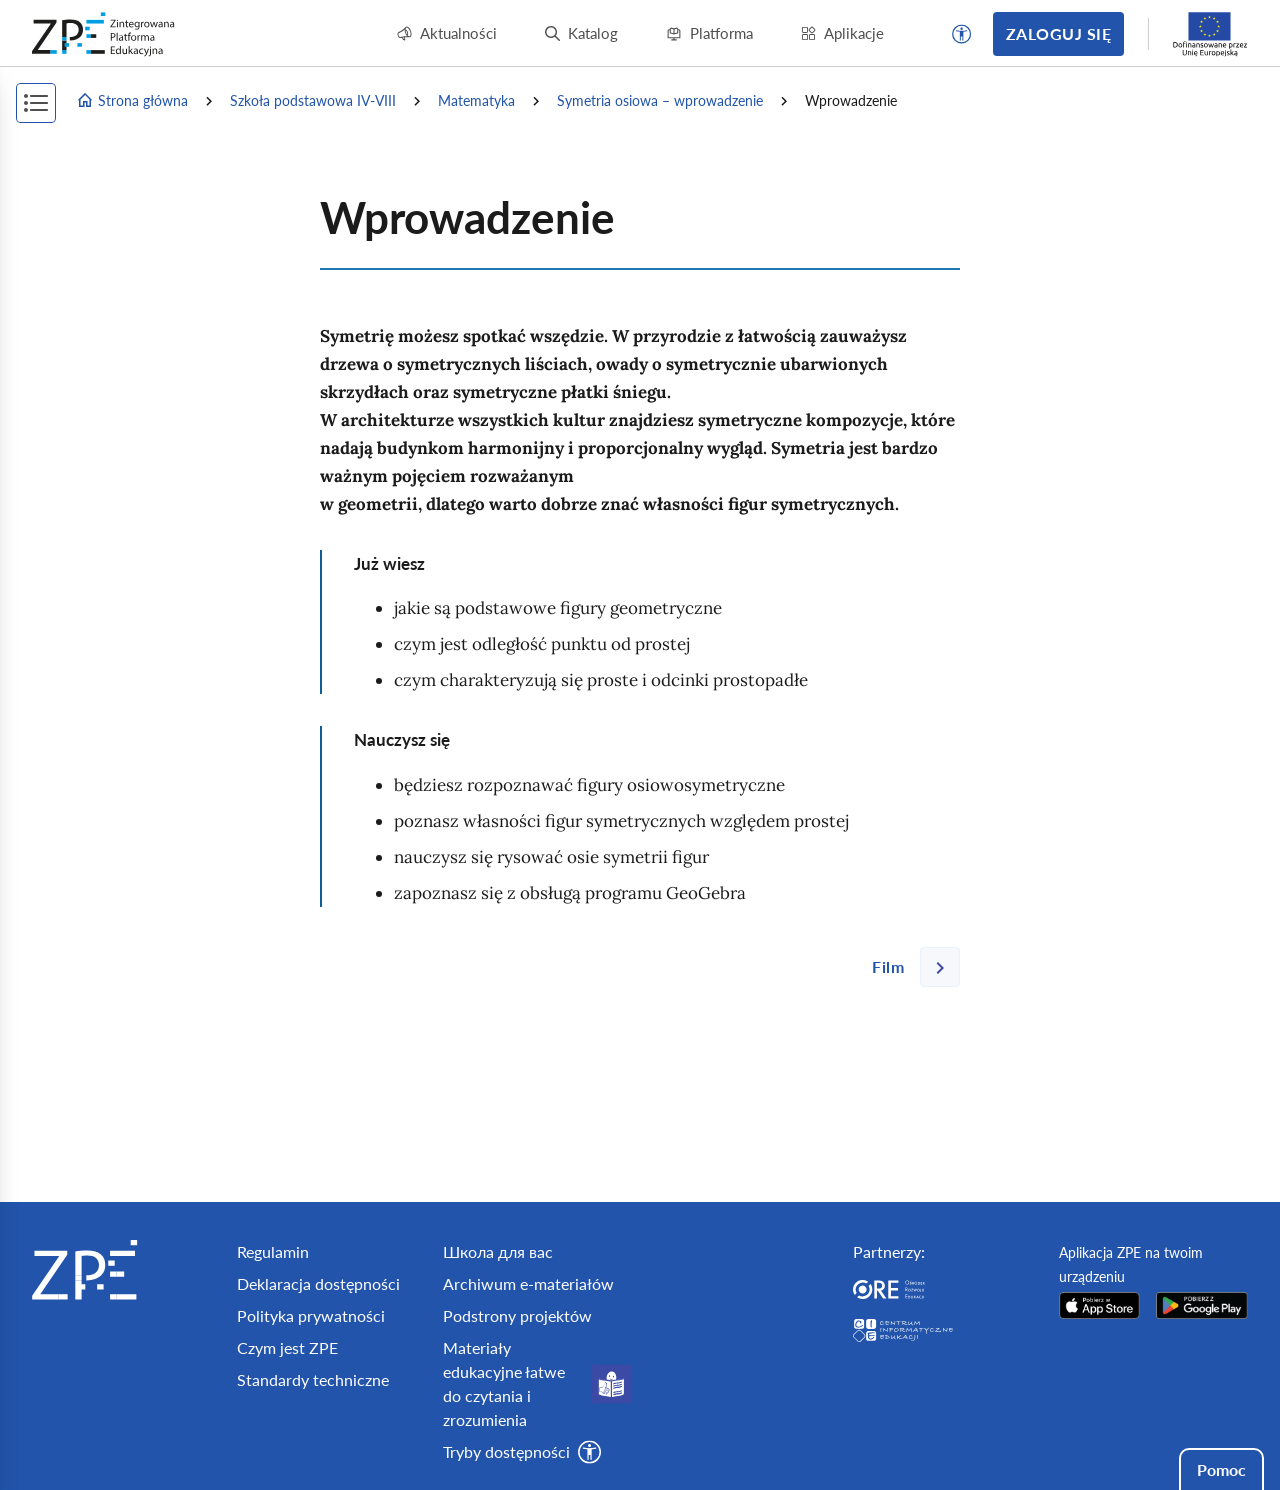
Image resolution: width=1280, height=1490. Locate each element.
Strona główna (132, 101)
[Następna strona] (908, 967)
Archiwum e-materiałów (528, 1283)
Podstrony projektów (517, 1315)
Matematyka (476, 100)
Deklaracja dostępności (318, 1283)
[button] (962, 34)
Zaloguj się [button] (1058, 33)
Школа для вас (498, 1251)
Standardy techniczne (313, 1379)
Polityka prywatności (311, 1315)
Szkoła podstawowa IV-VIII (313, 100)
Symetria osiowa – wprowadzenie (660, 100)
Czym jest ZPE (287, 1347)
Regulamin (273, 1251)
